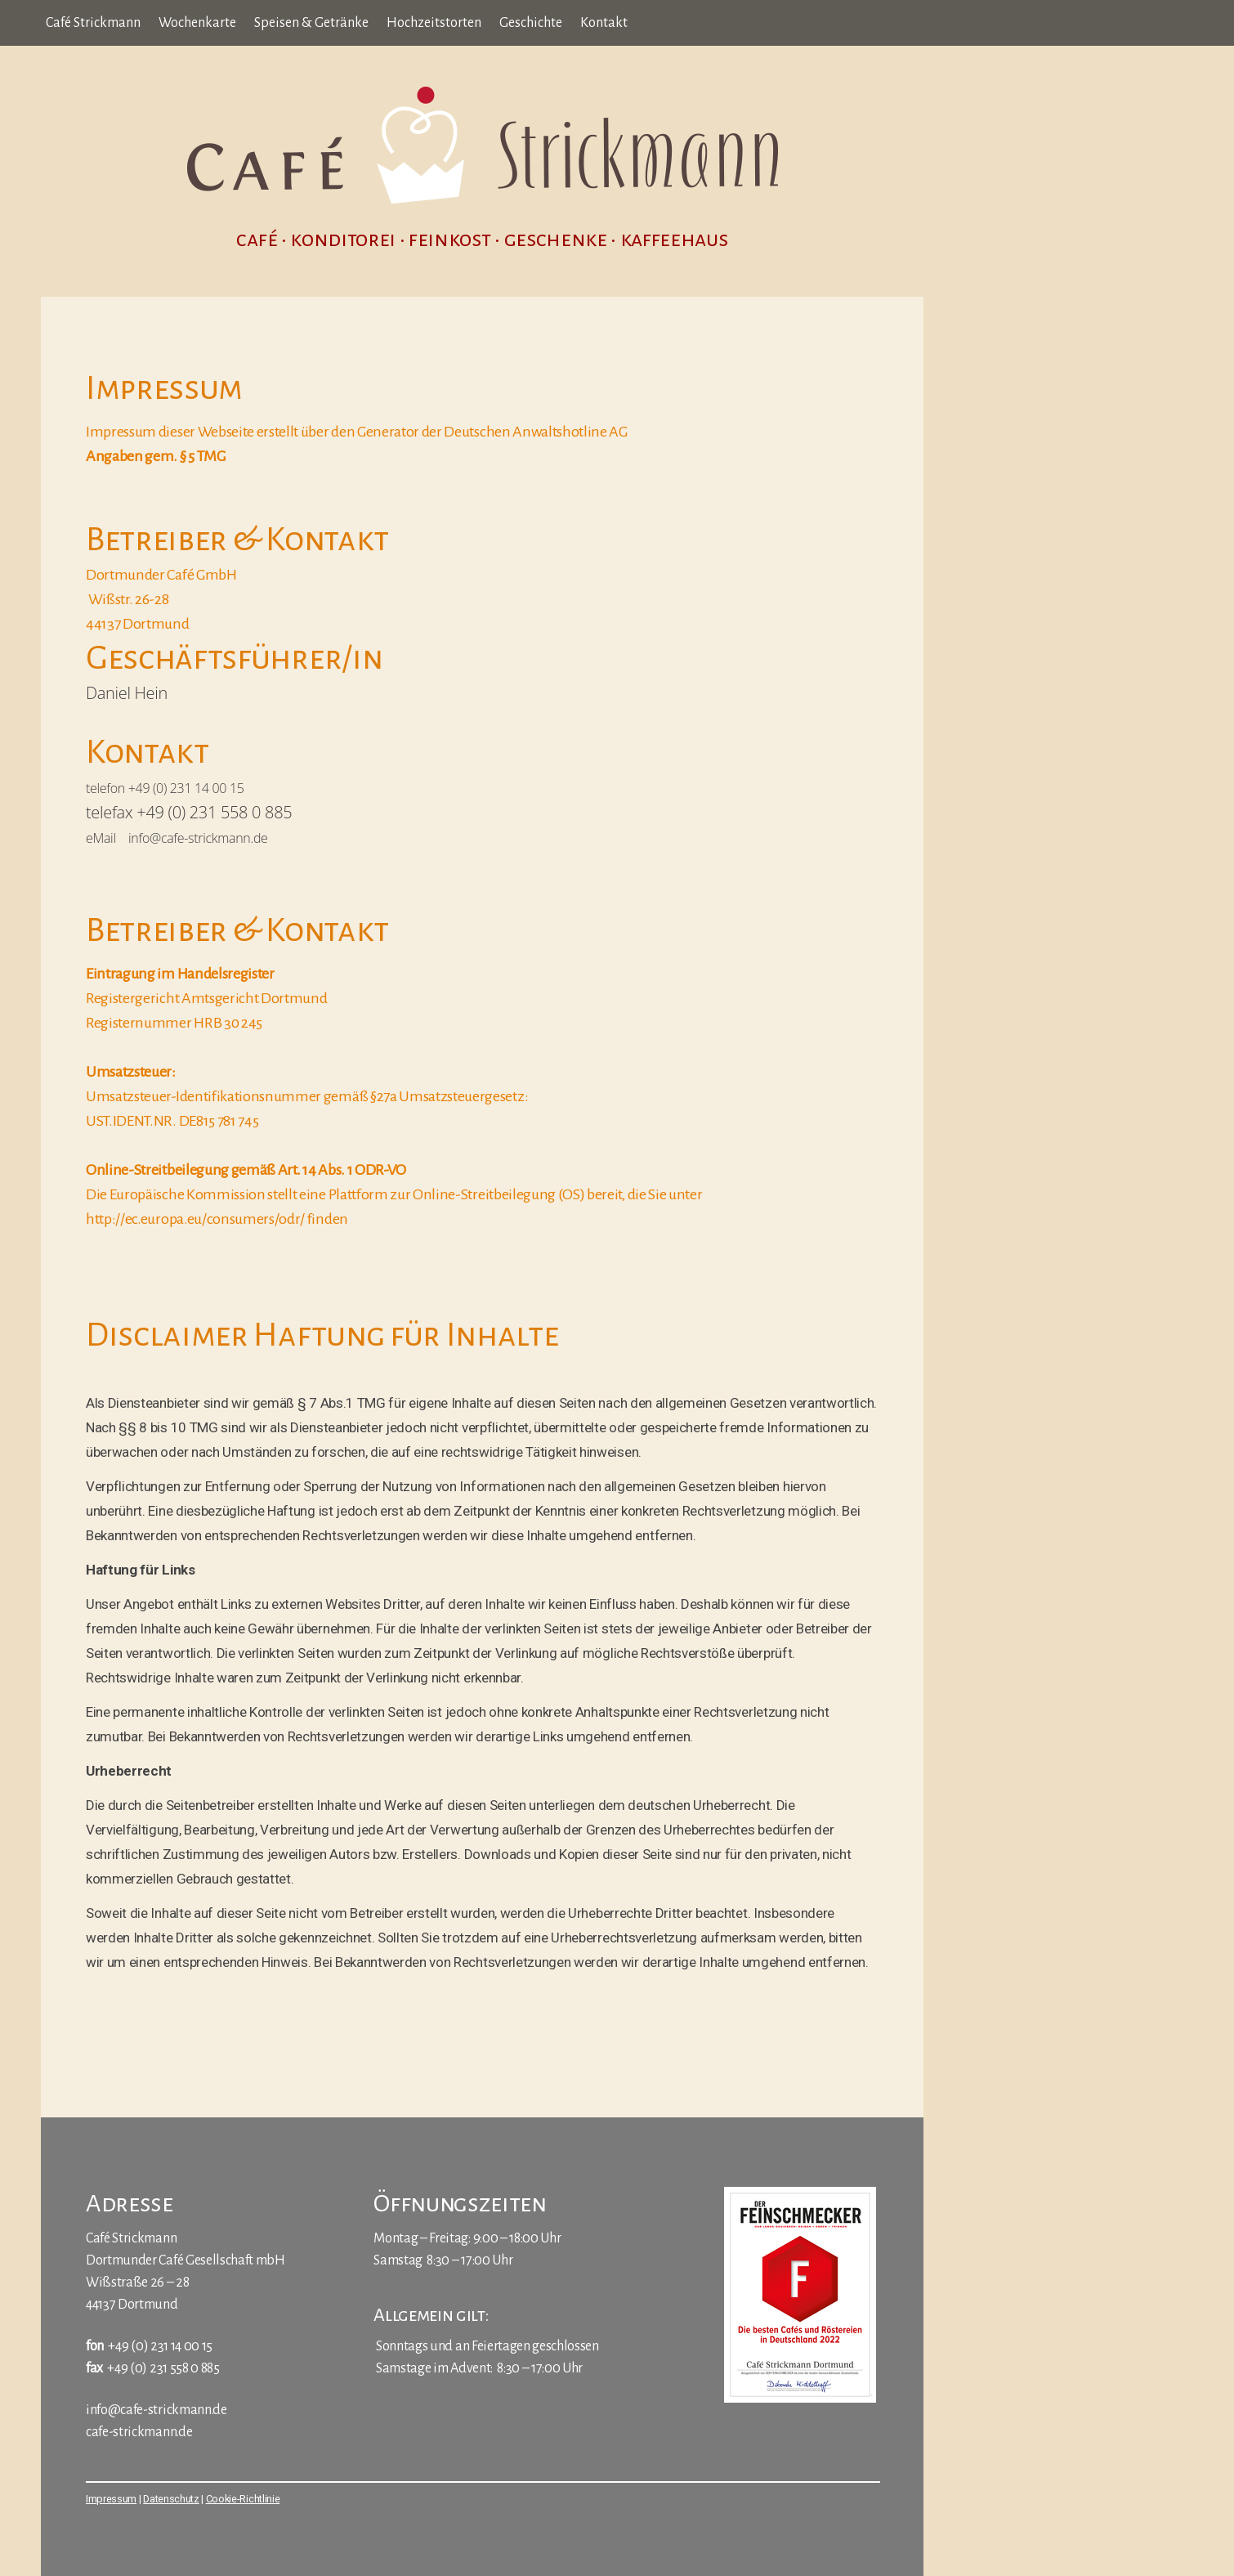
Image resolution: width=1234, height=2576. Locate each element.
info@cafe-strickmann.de (156, 2410)
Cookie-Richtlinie (243, 2499)
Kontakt (604, 23)
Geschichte (530, 23)
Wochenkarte (197, 23)
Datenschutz (171, 2499)
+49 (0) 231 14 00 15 (160, 2346)
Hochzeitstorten (434, 23)
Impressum (111, 2499)
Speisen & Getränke (311, 23)
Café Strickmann (93, 23)
